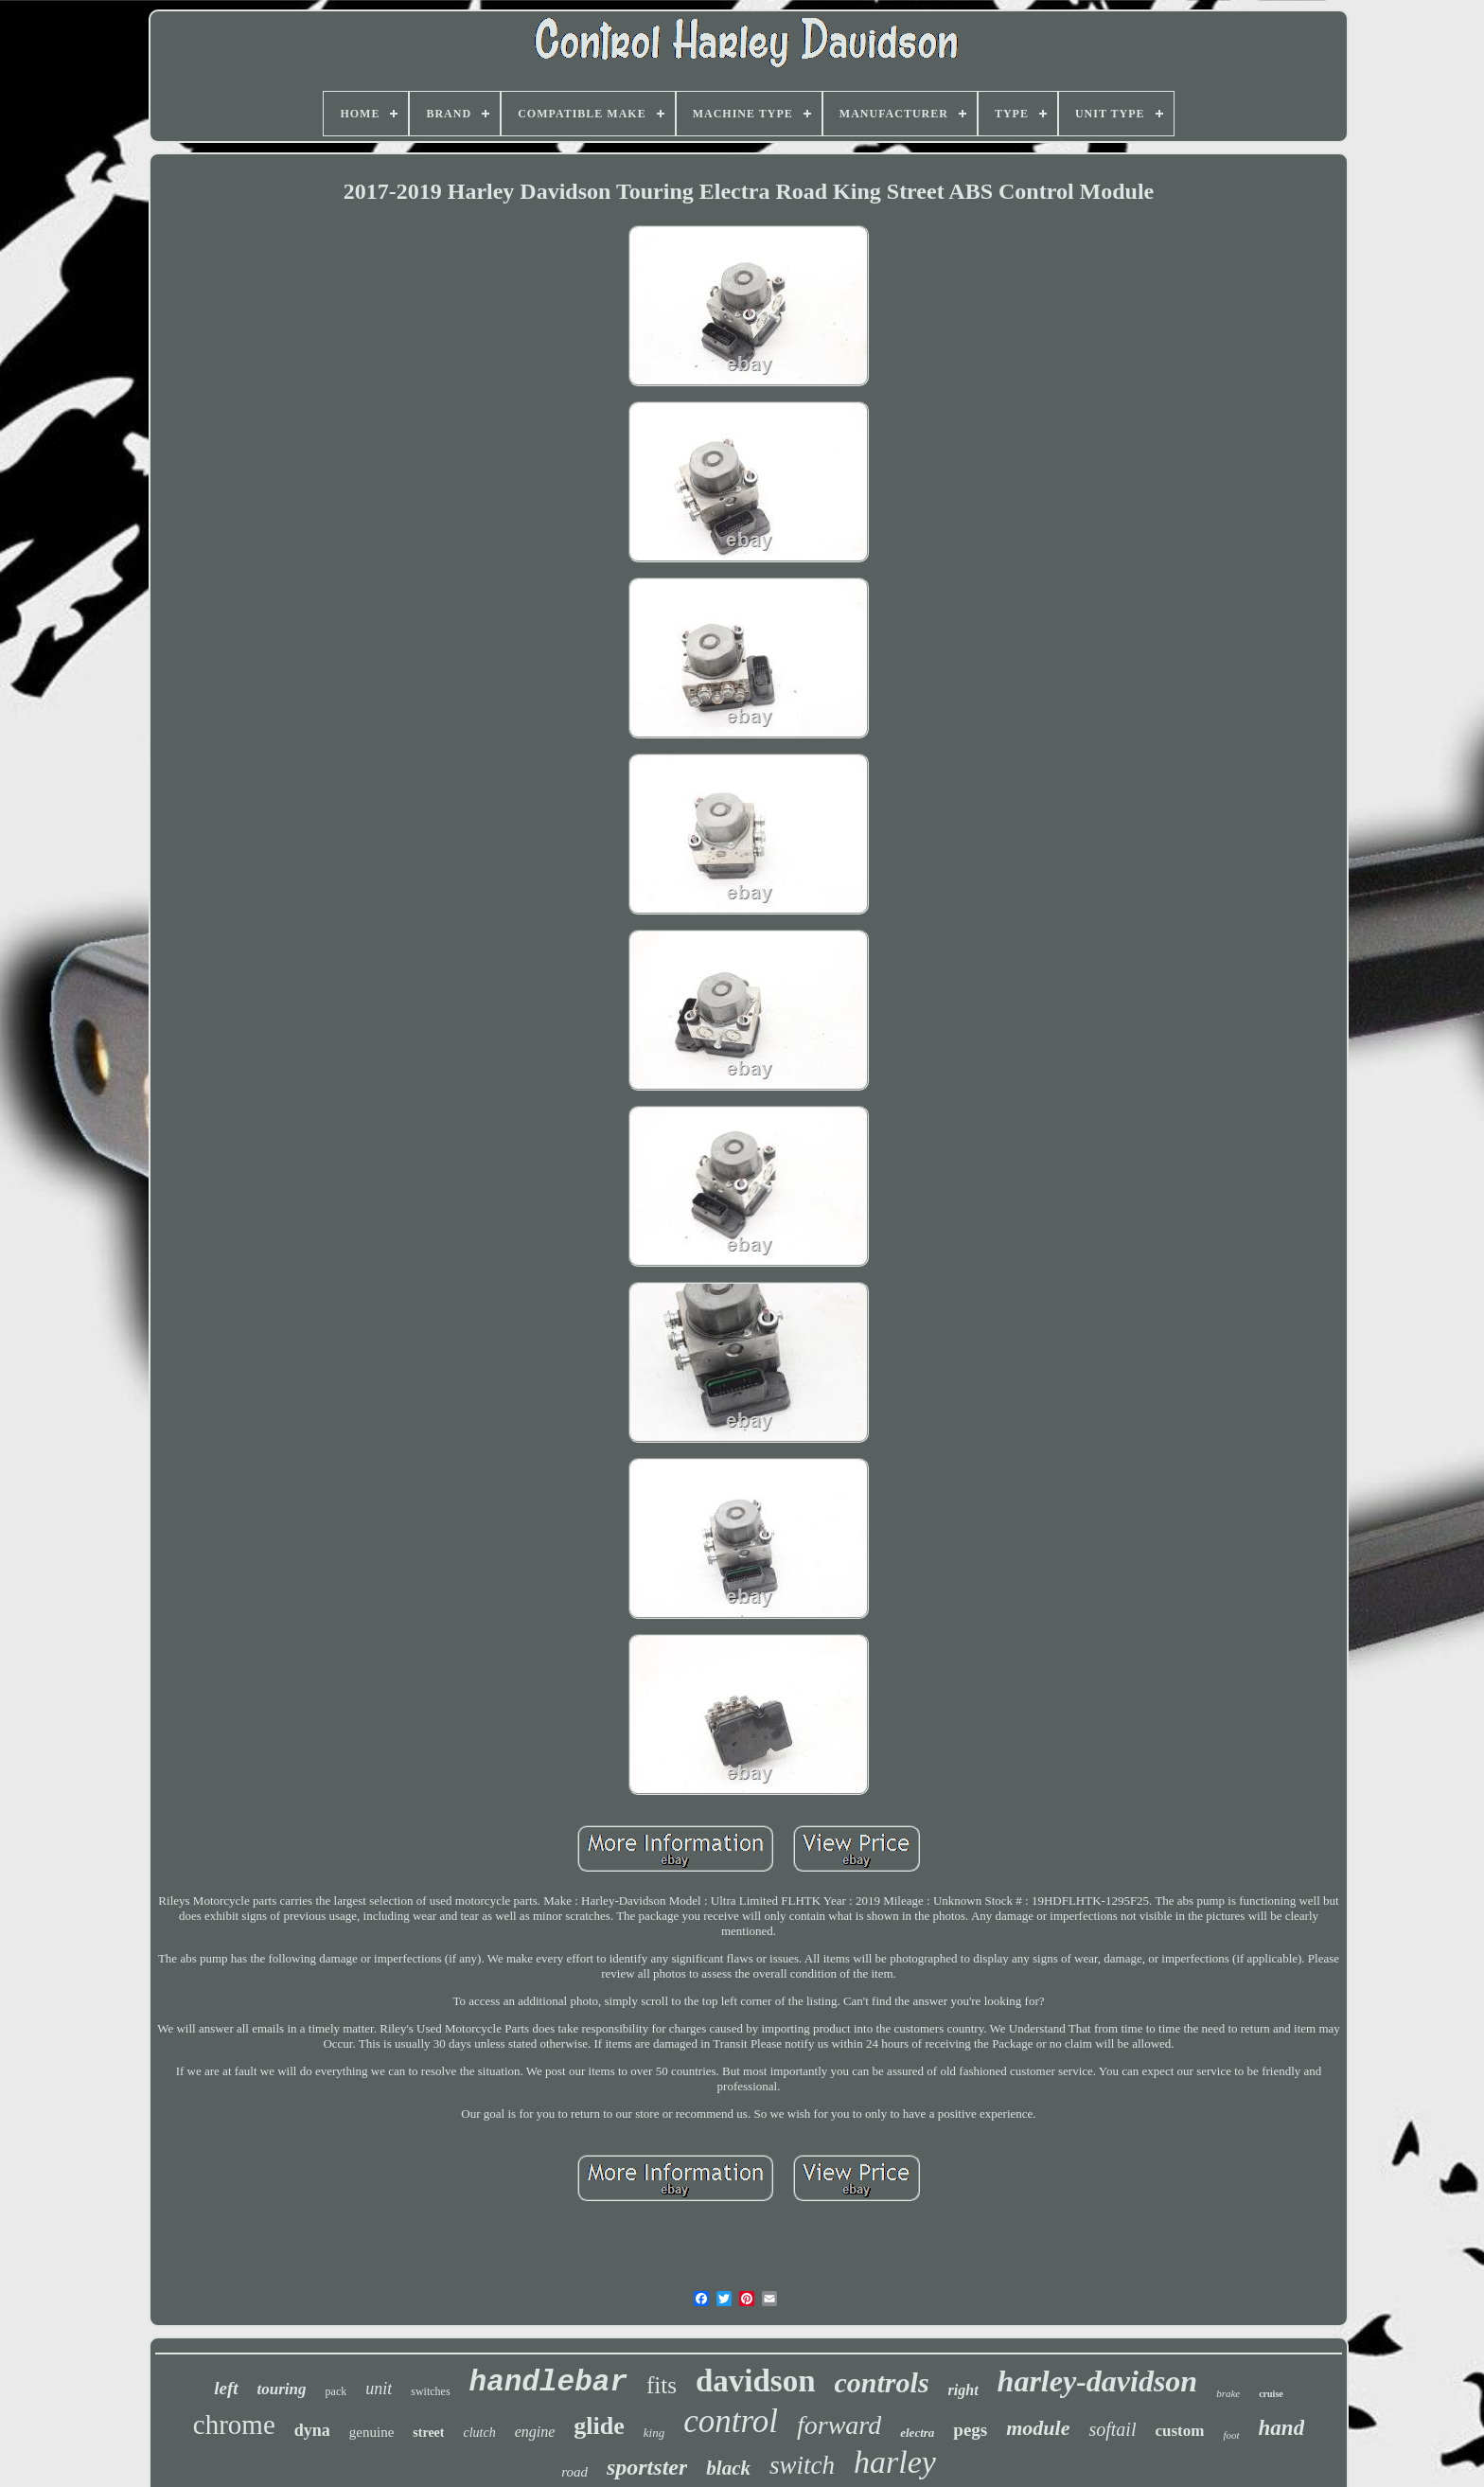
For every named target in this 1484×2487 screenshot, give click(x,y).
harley (895, 2461)
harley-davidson (1098, 2381)
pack (336, 2391)
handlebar (548, 2382)
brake (1228, 2393)
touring (282, 2389)
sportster (647, 2467)
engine (535, 2432)
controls (882, 2382)
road (574, 2471)
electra (917, 2432)
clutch (479, 2432)
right (963, 2390)
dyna (312, 2430)
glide (599, 2426)
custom (1179, 2431)
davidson (756, 2381)
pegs (970, 2430)
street (428, 2432)
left (226, 2388)
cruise (1271, 2394)
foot (1231, 2435)
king (654, 2432)
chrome (234, 2424)
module (1037, 2428)
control (730, 2421)
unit (378, 2388)
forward (839, 2425)
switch (802, 2465)
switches (430, 2391)
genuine (371, 2432)
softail (1112, 2429)
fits (661, 2385)
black (728, 2468)
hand (1282, 2428)
